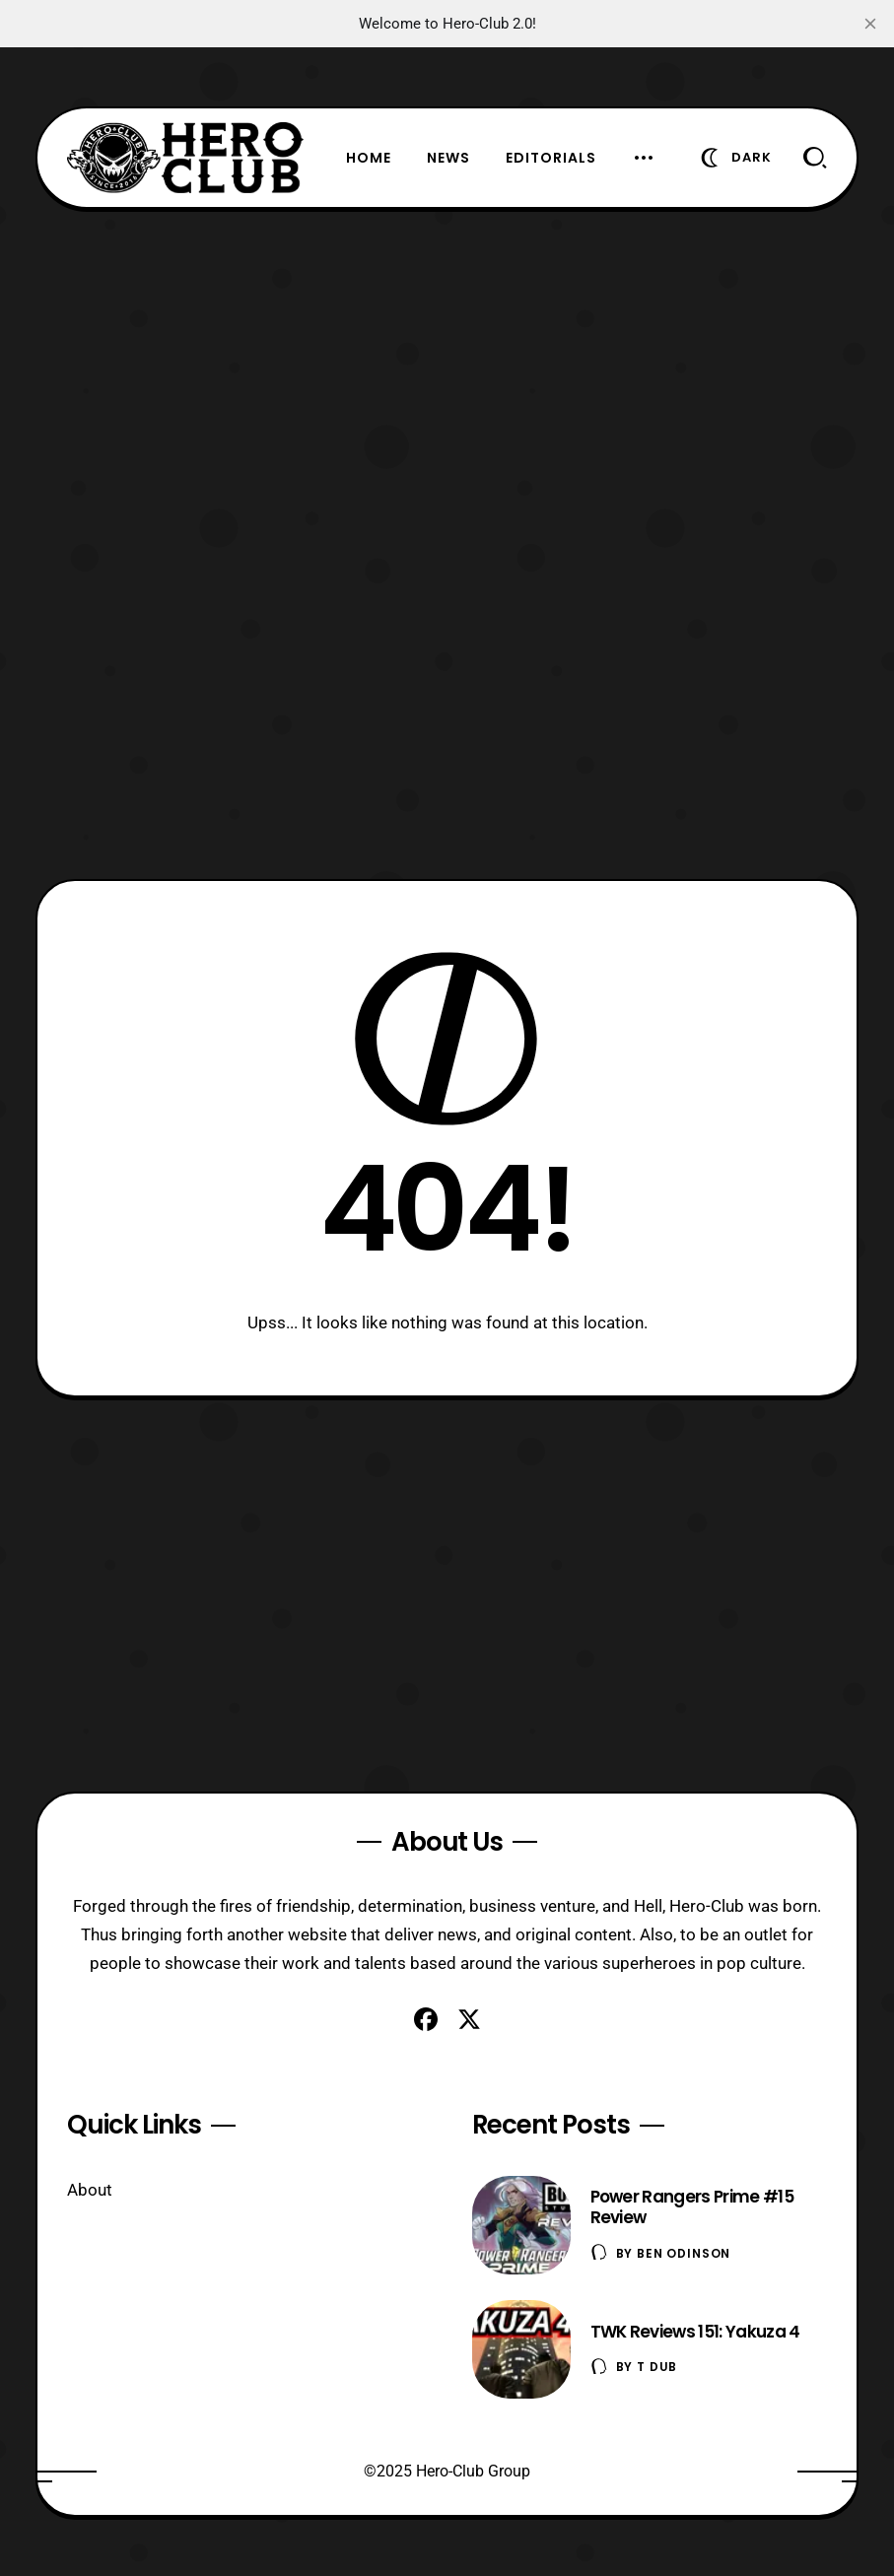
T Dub (657, 2366)
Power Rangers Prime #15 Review (691, 2207)
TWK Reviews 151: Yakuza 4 (695, 2331)
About (89, 2190)
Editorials (551, 158)
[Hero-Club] (185, 157)
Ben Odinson (683, 2253)
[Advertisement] (447, 347)
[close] (870, 23)
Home (368, 158)
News (448, 158)
